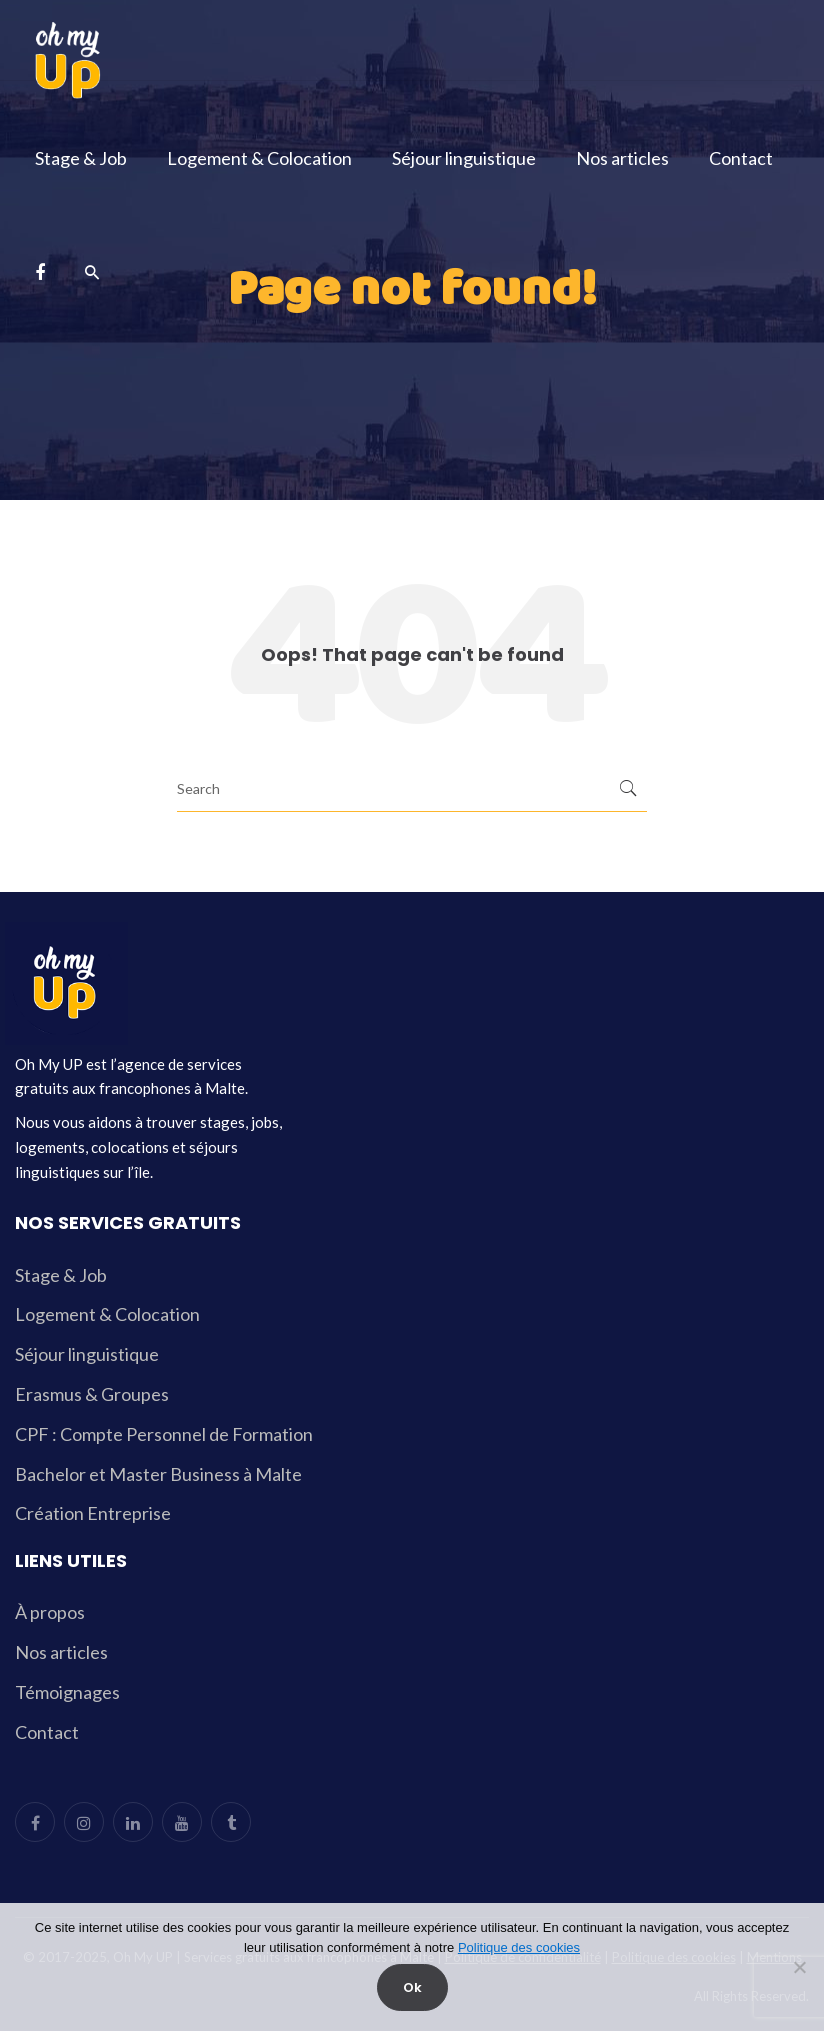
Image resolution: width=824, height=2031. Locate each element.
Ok (412, 1987)
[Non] (799, 1967)
